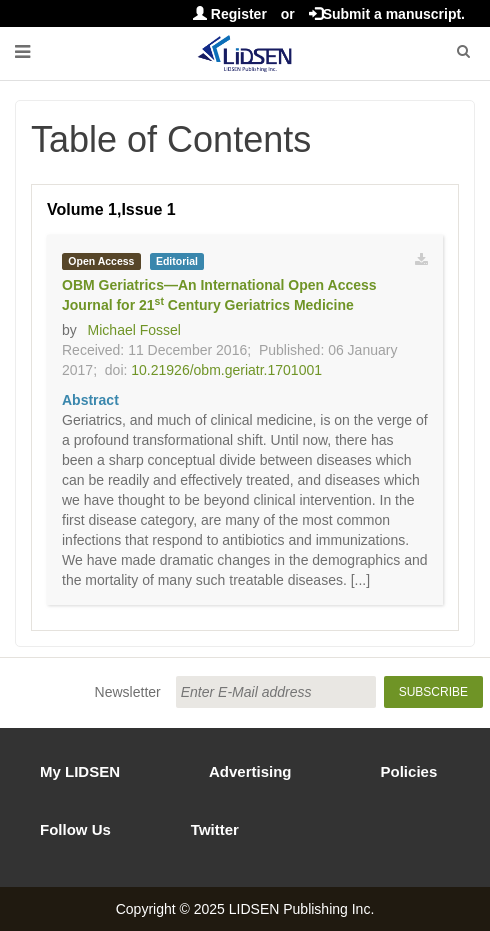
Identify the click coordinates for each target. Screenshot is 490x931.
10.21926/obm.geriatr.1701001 (226, 370)
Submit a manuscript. (387, 14)
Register (230, 14)
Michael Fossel (134, 330)
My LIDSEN (80, 771)
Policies (409, 771)
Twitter (215, 829)
